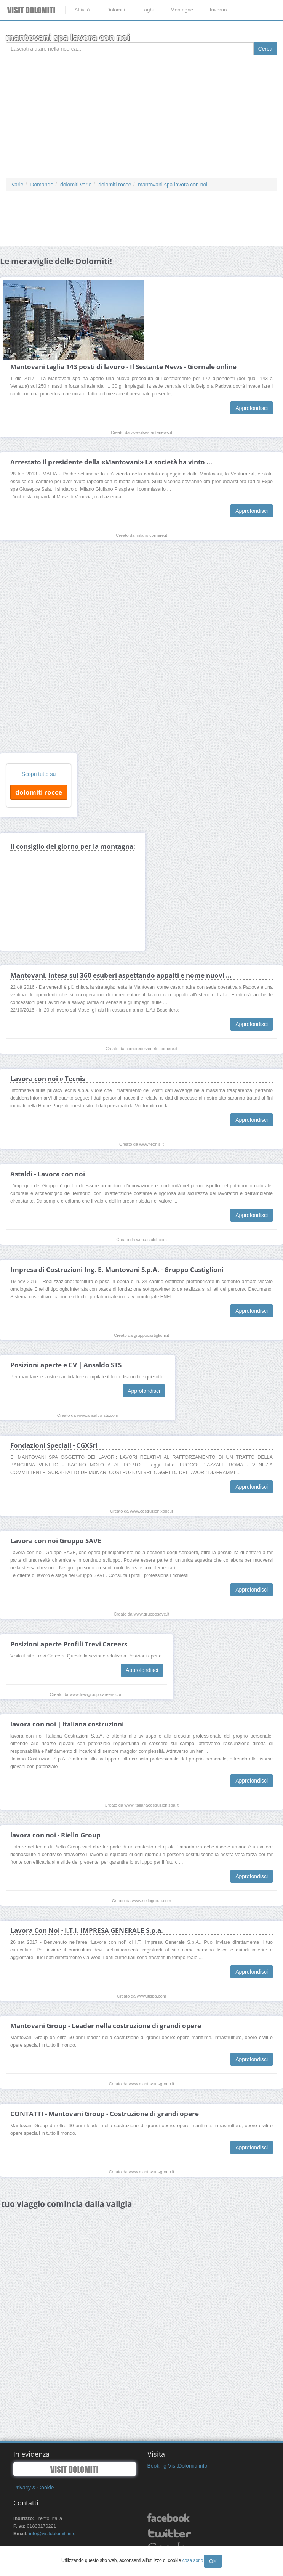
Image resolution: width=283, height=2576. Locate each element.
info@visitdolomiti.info (52, 2533)
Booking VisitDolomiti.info (177, 2466)
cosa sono (192, 2560)
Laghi (147, 10)
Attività (82, 10)
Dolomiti (115, 10)
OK (213, 2561)
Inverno (218, 10)
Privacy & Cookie (33, 2487)
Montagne (181, 10)
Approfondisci (251, 408)
